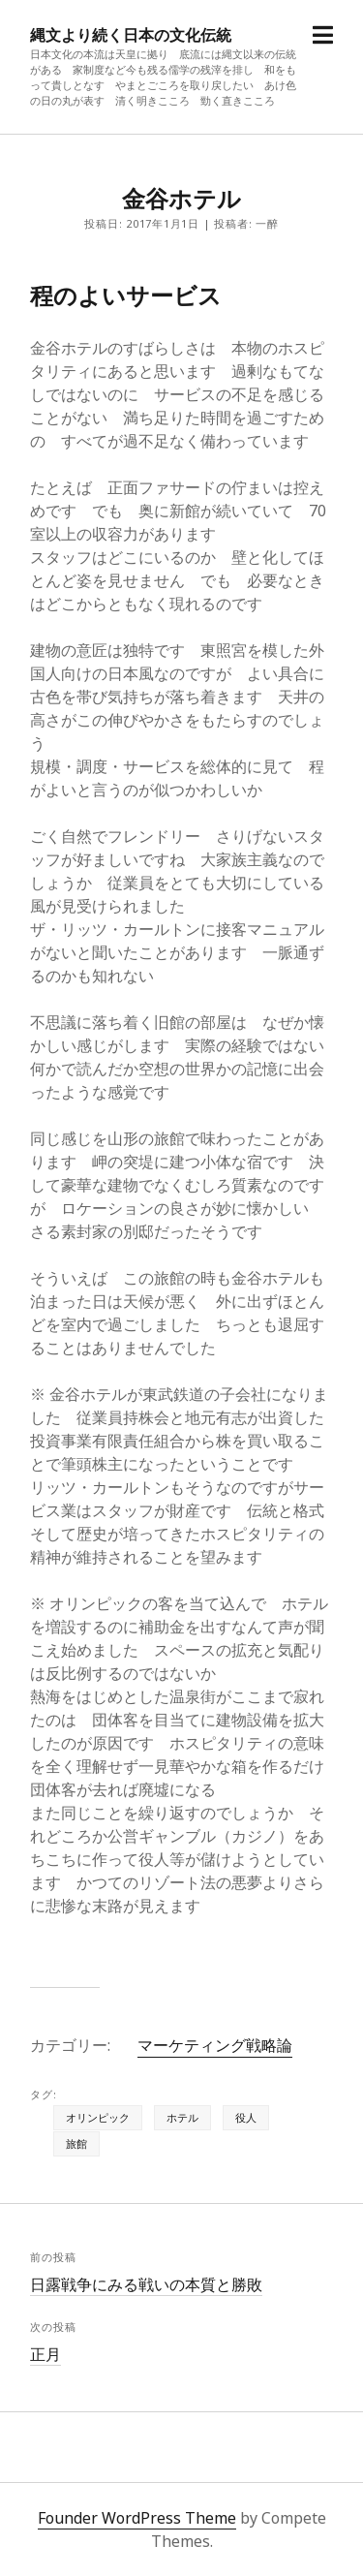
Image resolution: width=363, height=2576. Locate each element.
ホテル (182, 2117)
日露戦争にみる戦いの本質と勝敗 (146, 2284)
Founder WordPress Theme (137, 2518)
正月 (45, 2354)
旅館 (76, 2143)
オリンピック (98, 2117)
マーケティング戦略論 (214, 2045)
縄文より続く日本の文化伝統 (130, 35)
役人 (246, 2117)
